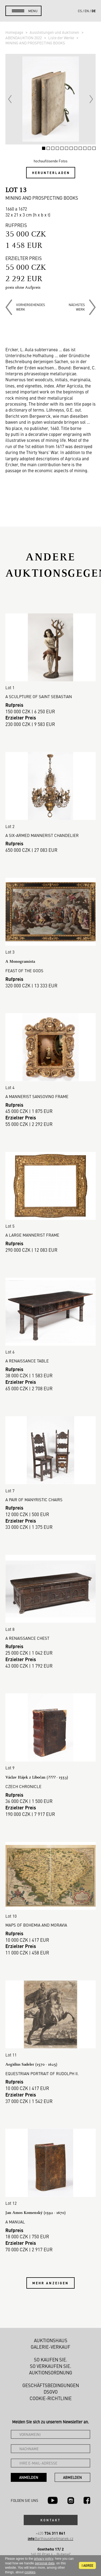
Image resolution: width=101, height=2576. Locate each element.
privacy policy (43, 2559)
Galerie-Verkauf (50, 2347)
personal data (45, 2563)
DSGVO (51, 2391)
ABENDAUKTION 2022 (24, 37)
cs (80, 11)
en (87, 11)
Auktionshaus (50, 2340)
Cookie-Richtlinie (51, 2398)
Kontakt (50, 2520)
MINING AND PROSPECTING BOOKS (35, 42)
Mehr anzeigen (50, 2283)
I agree (87, 2565)
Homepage (14, 32)
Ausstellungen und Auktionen (55, 32)
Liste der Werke (61, 37)
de (94, 10)
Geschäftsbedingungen (50, 2385)
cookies (30, 2572)
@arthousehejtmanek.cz (50, 2538)
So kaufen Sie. (50, 2359)
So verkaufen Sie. (50, 2366)
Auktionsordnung (50, 2372)
